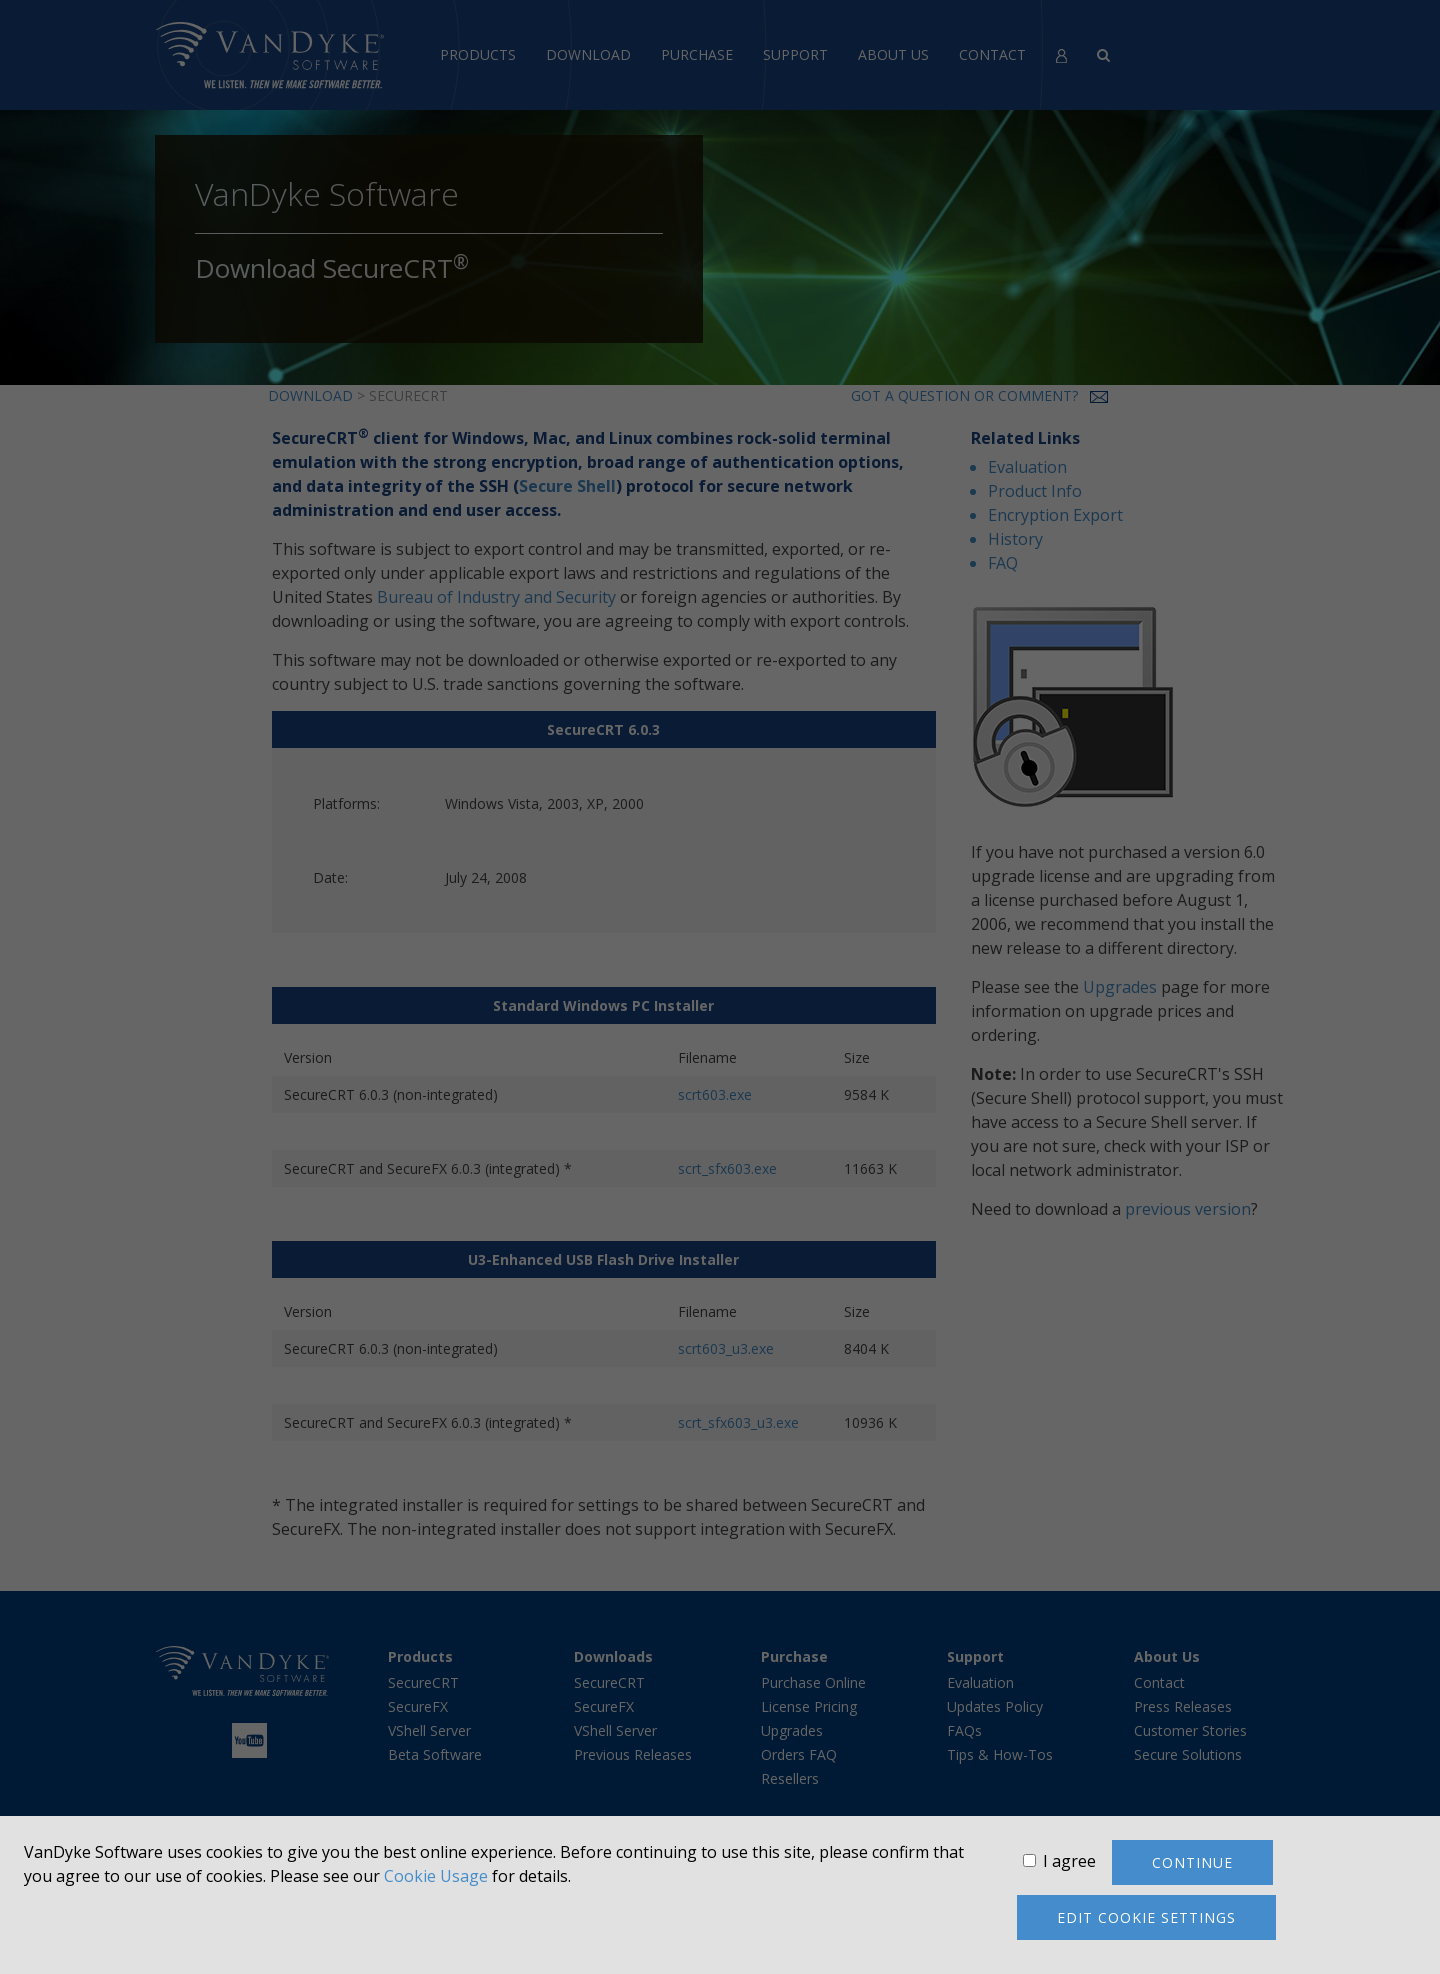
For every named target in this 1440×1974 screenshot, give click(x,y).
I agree (1069, 1861)
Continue (1192, 1862)
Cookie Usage (436, 1876)
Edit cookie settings (1146, 1917)
